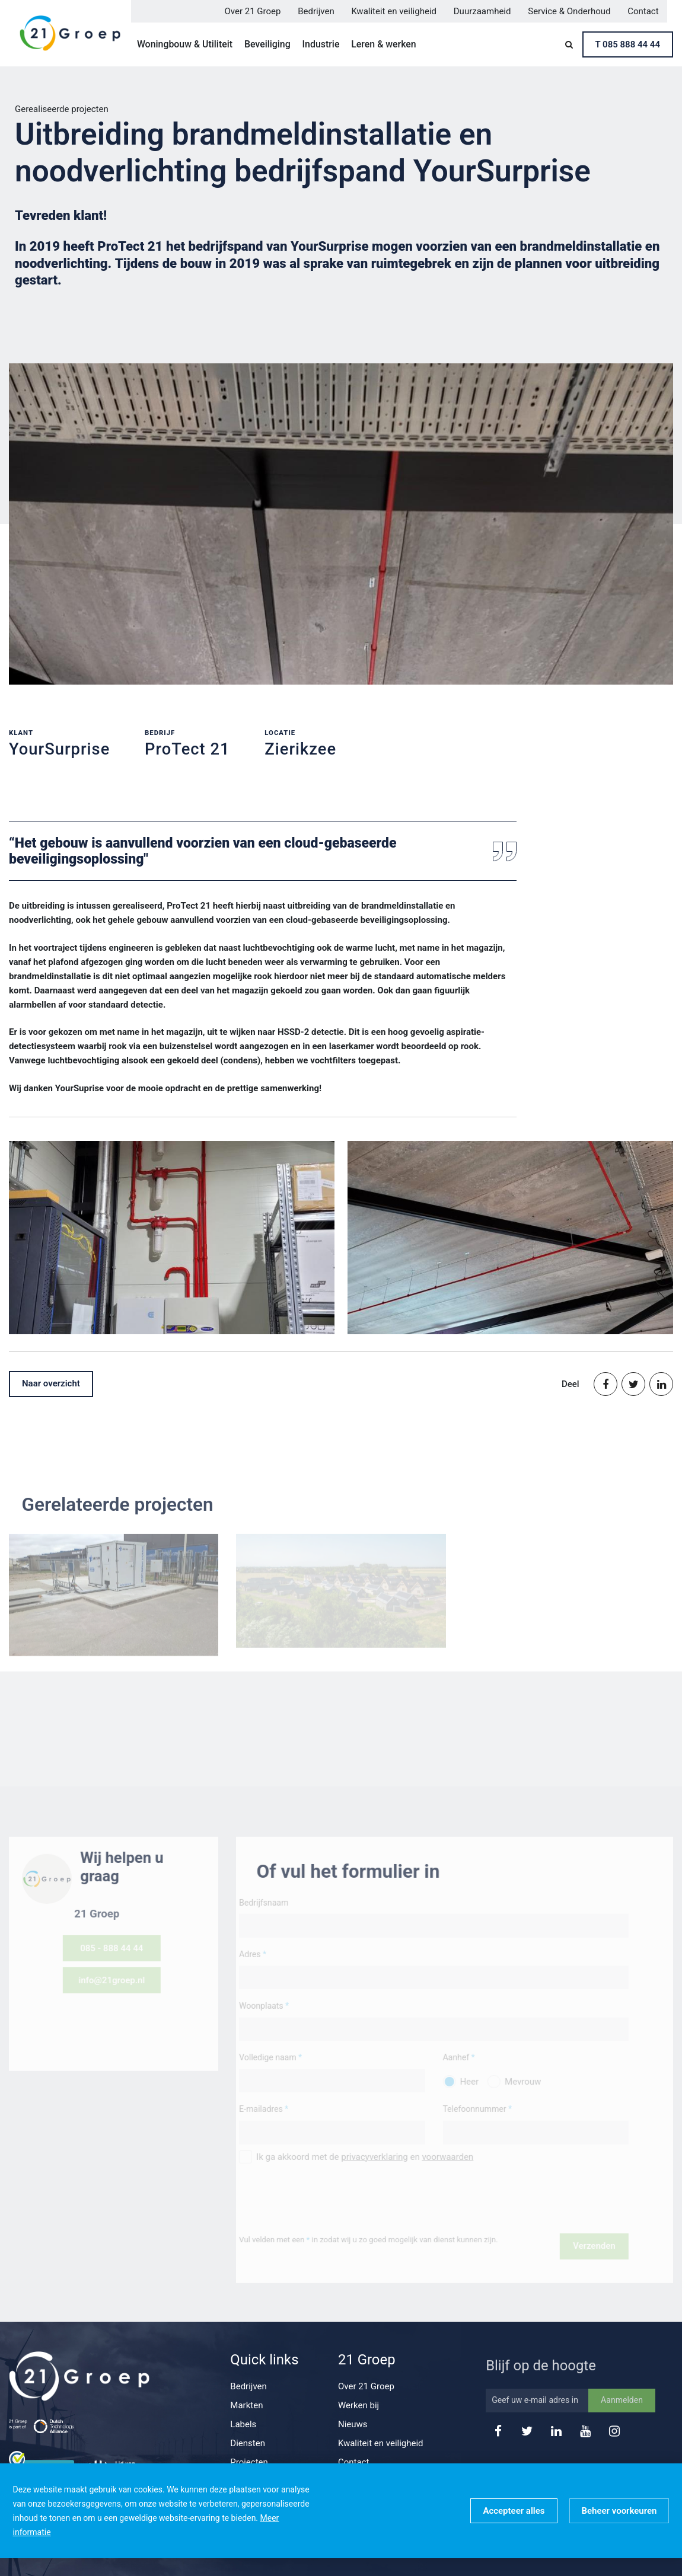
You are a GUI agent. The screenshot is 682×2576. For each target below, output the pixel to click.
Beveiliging (267, 44)
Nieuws (353, 2424)
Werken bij (358, 2405)
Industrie (321, 44)
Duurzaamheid (482, 11)
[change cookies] (619, 2510)
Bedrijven (316, 11)
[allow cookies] (513, 2510)
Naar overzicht (51, 1383)
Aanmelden (622, 2419)
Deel (570, 1384)
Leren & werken (383, 44)
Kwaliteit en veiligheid (393, 11)
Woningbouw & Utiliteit (184, 44)
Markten (246, 2405)
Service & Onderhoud (569, 11)
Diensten (247, 2443)
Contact (642, 11)
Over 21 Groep (253, 11)
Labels (243, 2424)
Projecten (249, 2462)
